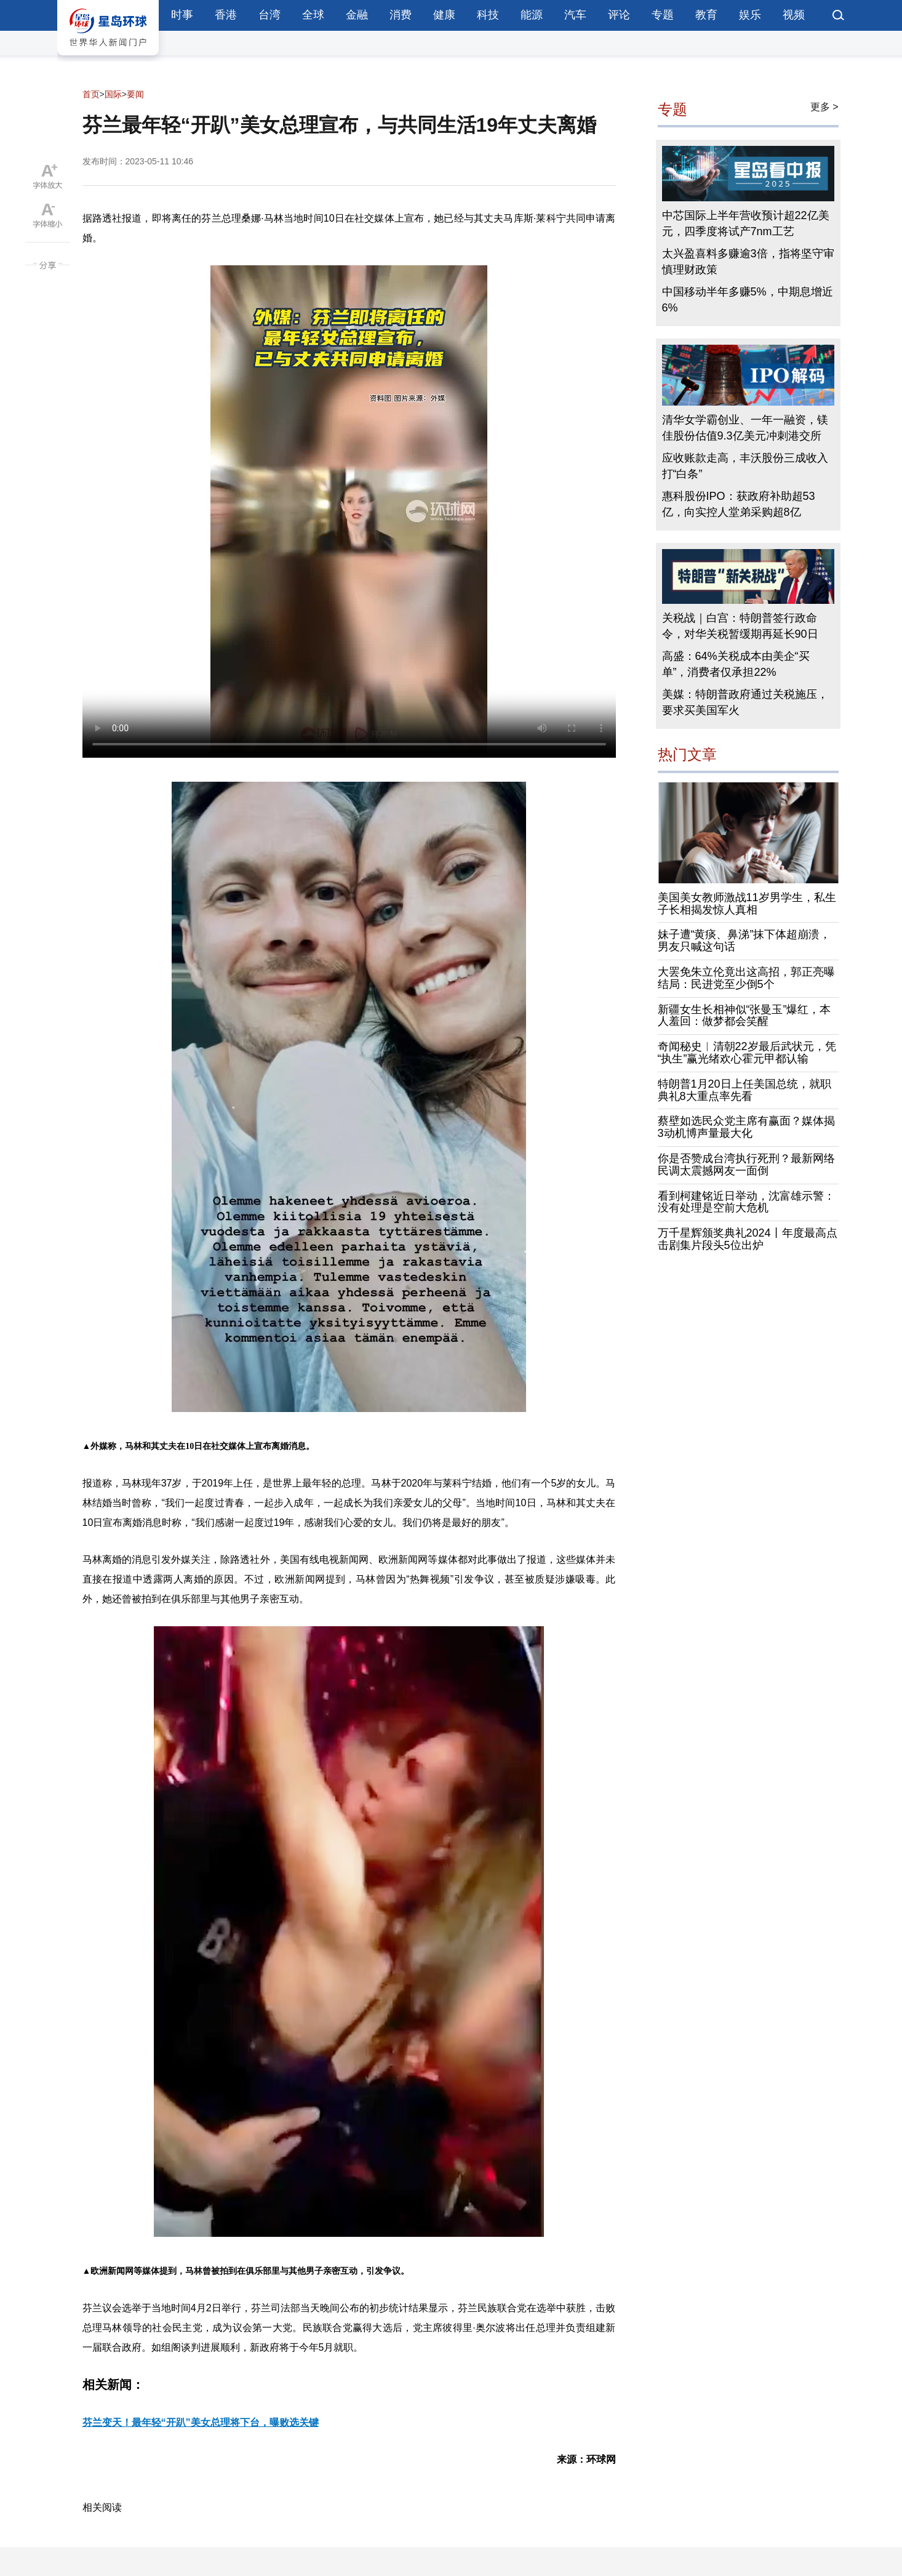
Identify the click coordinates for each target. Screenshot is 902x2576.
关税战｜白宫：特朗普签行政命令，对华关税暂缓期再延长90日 (740, 626)
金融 (357, 15)
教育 (706, 15)
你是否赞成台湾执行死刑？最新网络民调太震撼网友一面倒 (746, 1164)
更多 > (824, 107)
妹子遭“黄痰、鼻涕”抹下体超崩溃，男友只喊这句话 (744, 940)
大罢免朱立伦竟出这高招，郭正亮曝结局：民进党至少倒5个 (746, 978)
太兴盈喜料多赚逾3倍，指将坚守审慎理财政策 (748, 261)
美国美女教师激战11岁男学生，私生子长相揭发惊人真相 (747, 903)
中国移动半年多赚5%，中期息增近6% (747, 300)
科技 (488, 15)
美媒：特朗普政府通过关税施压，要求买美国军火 (745, 702)
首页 (91, 94)
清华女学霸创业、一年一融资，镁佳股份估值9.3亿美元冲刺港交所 (745, 428)
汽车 (575, 15)
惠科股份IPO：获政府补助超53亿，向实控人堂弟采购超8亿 (738, 504)
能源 (532, 15)
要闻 (135, 94)
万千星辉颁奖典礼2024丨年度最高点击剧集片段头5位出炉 (747, 1239)
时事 (182, 15)
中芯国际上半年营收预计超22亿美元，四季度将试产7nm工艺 (745, 223)
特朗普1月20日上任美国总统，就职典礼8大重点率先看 (744, 1090)
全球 (313, 15)
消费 (400, 15)
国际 (113, 94)
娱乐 (750, 15)
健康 (444, 15)
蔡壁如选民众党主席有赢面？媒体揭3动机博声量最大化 (746, 1127)
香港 (226, 15)
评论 (619, 15)
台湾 (269, 15)
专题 (663, 15)
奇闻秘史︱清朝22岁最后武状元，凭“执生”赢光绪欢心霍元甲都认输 (747, 1052)
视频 (794, 15)
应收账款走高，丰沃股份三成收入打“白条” (745, 466)
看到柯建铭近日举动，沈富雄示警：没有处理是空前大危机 (746, 1202)
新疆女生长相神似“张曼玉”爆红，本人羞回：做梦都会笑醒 (744, 1015)
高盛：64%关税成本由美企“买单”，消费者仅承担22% (736, 664)
